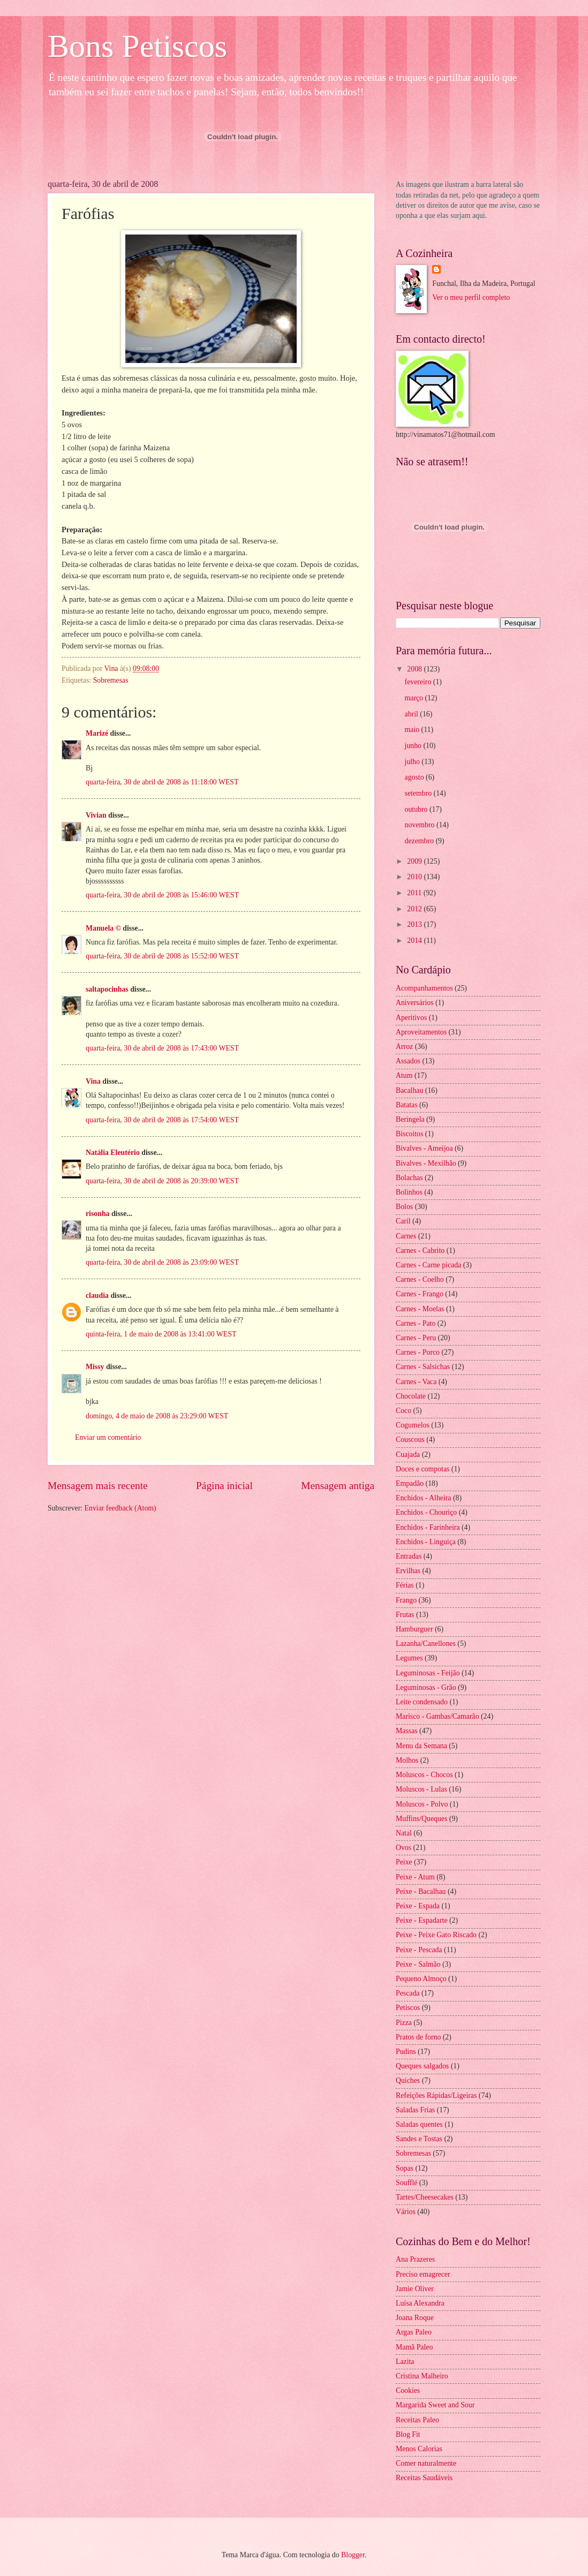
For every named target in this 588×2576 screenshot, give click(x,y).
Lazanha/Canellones (426, 1644)
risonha (97, 1214)
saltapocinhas (107, 989)
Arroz (404, 1047)
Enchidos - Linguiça (426, 1542)
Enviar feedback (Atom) (120, 1508)
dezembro (420, 841)
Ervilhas (408, 1571)
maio (413, 730)
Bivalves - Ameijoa (424, 1148)
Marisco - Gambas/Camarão (437, 1716)
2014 (415, 940)
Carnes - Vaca (416, 1382)
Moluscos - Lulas (421, 1789)
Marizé (97, 733)
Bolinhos (409, 1192)
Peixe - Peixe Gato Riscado (436, 1935)
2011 (415, 893)
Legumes (409, 1658)
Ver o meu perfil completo (471, 297)
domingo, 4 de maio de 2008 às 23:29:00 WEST (157, 1416)
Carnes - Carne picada (428, 1265)
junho (414, 746)
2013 (415, 924)
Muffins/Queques (421, 1819)
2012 (415, 909)
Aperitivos (411, 1018)
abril (412, 714)
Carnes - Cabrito (420, 1251)
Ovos (403, 1848)
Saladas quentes (419, 2124)
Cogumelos (412, 1425)
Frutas (405, 1615)
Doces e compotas (422, 1469)
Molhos (407, 1760)
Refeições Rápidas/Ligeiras (436, 2095)
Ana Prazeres (415, 2259)
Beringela (410, 1119)
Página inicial (224, 1485)
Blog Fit (408, 2434)
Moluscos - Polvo (422, 1804)
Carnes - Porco (418, 1352)
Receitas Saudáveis (424, 2478)
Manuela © (103, 928)
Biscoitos (409, 1134)
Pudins (406, 2052)
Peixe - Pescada (419, 1950)
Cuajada (408, 1455)
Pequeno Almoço (421, 1979)
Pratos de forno (418, 2037)
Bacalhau (409, 1090)
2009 (415, 861)
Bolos (404, 1207)
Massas (407, 1731)
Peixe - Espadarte (422, 1920)
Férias (405, 1585)
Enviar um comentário (108, 1437)
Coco (403, 1411)
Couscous (410, 1440)
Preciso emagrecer (423, 2274)
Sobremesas (111, 680)
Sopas (404, 2168)
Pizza (404, 2023)
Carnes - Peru (416, 1338)
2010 (415, 877)
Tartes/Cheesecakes (425, 2197)
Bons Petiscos (137, 46)
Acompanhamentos (424, 988)
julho (413, 762)
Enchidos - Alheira (423, 1498)
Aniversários (415, 1003)
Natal (404, 1833)
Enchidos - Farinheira (428, 1527)
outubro (417, 809)
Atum (404, 1075)
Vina (93, 1081)
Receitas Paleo (417, 2420)
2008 (415, 669)
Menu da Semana (421, 1746)
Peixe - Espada (418, 1906)
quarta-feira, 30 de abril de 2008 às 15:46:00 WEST (162, 895)
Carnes (406, 1236)
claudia (97, 1295)
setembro (419, 793)
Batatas (407, 1105)
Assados (408, 1061)
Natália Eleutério (113, 1153)
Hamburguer (414, 1629)
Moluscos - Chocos (424, 1775)
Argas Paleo (414, 2332)
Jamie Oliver (415, 2289)
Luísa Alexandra (420, 2303)
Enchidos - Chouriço (426, 1512)
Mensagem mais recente (98, 1485)
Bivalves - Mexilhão (426, 1163)
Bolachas (409, 1178)
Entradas (408, 1556)
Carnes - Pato (415, 1323)
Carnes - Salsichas (423, 1367)
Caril (403, 1221)
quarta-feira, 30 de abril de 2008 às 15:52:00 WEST (162, 956)
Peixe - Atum (415, 1877)
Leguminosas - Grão (426, 1687)
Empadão (410, 1483)
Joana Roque (415, 2318)
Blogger (353, 2555)
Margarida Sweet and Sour (435, 2405)
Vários (406, 2212)
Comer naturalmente (426, 2463)
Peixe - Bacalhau (421, 1891)
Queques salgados (422, 2066)
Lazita (405, 2362)
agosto (415, 777)
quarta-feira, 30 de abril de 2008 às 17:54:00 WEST (162, 1120)
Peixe (404, 1862)
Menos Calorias (419, 2449)
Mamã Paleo (414, 2347)
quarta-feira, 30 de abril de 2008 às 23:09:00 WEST (162, 1262)
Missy (95, 1367)
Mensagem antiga (337, 1485)
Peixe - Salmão (418, 1964)
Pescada (407, 1993)
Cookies (408, 2390)
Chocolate (411, 1396)
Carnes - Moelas (420, 1309)
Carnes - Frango (419, 1294)
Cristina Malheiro (422, 2376)
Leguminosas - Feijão (428, 1673)
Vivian (96, 815)
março (415, 698)
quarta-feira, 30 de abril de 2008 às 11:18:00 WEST (162, 782)
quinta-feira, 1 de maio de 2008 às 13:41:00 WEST (161, 1334)
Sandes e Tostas (419, 2139)
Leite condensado (422, 1702)
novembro (420, 825)
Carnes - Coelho (420, 1279)
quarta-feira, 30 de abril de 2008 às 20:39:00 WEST (162, 1181)
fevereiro (419, 682)
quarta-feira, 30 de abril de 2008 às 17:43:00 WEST (162, 1048)
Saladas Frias (415, 2110)
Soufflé (406, 2183)
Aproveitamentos (421, 1032)
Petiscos (408, 2008)
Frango (406, 1600)
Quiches (408, 2080)
